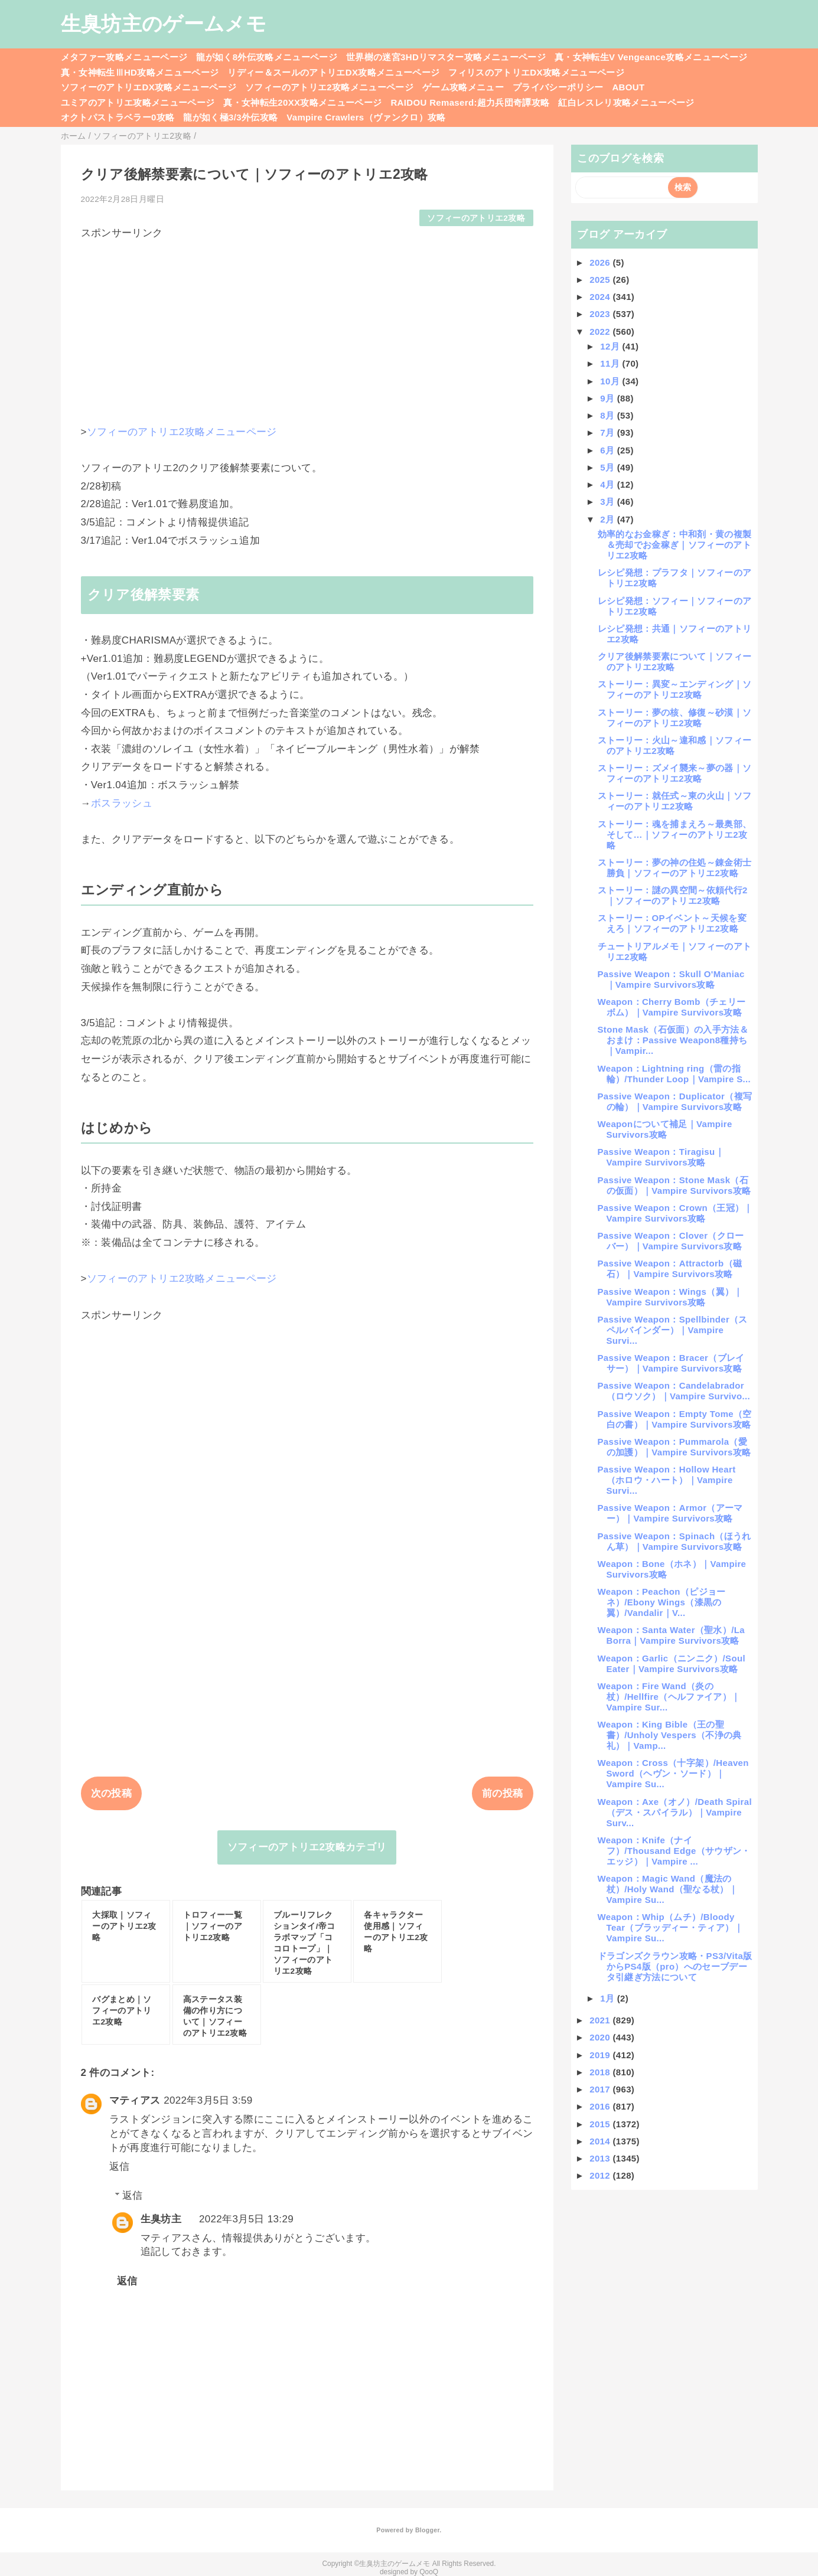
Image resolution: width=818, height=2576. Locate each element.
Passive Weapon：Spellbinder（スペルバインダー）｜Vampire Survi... (673, 1330)
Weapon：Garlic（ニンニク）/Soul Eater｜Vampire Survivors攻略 (671, 1663)
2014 (600, 2141)
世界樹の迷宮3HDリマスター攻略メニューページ (446, 57)
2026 (600, 262)
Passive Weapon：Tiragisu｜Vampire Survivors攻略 (661, 1157)
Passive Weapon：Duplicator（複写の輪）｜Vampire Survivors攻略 (675, 1101)
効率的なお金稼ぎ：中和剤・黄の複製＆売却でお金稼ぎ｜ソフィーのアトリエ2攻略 (675, 544)
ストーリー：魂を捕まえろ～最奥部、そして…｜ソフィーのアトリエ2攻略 (675, 834)
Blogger (427, 2529)
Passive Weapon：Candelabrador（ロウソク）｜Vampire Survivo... (674, 1390)
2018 (600, 2072)
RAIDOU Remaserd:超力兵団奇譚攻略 (469, 102)
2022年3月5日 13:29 (246, 2219)
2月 (608, 519)
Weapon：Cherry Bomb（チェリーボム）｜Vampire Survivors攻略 (672, 1007)
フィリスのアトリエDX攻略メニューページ (536, 72)
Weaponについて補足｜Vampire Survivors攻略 (665, 1129)
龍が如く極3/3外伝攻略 (230, 117)
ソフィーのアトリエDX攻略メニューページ (149, 87)
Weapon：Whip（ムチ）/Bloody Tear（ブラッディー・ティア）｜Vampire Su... (670, 1927)
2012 (600, 2175)
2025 (600, 280)
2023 (600, 314)
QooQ (428, 2572)
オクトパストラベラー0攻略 (118, 117)
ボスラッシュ (121, 803)
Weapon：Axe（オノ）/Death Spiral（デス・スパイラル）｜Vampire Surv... (675, 1812)
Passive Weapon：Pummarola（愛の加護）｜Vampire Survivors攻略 (674, 1446)
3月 (608, 502)
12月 (611, 346)
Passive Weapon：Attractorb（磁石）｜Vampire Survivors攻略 (670, 1268)
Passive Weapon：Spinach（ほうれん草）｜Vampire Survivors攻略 (674, 1541)
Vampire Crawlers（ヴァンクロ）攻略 (365, 117)
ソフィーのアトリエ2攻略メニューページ (329, 87)
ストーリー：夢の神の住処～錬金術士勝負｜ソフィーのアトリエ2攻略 (675, 867)
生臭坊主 (161, 2219)
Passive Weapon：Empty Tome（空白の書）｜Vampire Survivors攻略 (675, 1419)
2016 (600, 2106)
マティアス (135, 2100)
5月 (608, 467)
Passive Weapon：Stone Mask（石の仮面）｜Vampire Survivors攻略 (674, 1185)
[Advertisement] (307, 322)
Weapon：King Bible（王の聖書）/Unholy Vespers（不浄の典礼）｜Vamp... (670, 1735)
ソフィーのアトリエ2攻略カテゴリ (307, 1847)
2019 (600, 2055)
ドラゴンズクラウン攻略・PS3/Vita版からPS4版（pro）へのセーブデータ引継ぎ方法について (675, 1966)
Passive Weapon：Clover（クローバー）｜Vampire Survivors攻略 (671, 1240)
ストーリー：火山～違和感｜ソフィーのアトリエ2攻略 (675, 745)
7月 (608, 432)
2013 (600, 2158)
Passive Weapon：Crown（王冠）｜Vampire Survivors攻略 (675, 1213)
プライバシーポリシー (558, 87)
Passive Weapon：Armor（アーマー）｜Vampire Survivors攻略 (670, 1513)
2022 (600, 332)
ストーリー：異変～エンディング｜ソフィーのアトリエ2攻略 (675, 689)
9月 (608, 398)
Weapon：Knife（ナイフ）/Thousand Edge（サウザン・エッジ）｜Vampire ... (674, 1850)
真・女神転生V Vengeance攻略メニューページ (651, 57)
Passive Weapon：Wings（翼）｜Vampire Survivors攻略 (670, 1297)
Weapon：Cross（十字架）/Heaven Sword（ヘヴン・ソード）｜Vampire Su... (673, 1773)
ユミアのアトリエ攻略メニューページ (138, 102)
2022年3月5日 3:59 (208, 2100)
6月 (608, 450)
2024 (600, 297)
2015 (600, 2124)
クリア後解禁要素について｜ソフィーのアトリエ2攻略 (675, 661)
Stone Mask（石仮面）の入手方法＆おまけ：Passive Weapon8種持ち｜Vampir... (673, 1040)
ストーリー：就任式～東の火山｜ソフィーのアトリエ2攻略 (675, 801)
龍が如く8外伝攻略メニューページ (266, 57)
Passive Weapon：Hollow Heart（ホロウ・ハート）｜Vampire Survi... (667, 1480)
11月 (611, 363)
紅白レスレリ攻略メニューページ (626, 102)
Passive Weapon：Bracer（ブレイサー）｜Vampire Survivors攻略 (671, 1363)
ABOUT (628, 87)
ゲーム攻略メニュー (463, 87)
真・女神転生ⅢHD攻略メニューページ (140, 72)
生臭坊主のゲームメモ (163, 23)
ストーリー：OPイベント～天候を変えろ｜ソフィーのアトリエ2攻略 (672, 923)
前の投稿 (502, 1793)
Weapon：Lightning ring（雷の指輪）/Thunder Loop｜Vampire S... (674, 1073)
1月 (608, 1998)
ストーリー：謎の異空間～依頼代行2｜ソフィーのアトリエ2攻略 (673, 895)
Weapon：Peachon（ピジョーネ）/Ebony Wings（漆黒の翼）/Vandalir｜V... (662, 1602)
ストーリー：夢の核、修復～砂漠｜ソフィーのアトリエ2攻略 (675, 717)
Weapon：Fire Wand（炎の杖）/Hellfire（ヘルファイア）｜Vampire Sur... (669, 1696)
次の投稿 (111, 1793)
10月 (611, 381)
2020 (600, 2037)
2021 (600, 2020)
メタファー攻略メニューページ (124, 57)
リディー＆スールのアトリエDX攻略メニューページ (333, 72)
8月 (608, 415)
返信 (119, 2166)
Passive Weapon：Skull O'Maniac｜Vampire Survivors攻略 (671, 979)
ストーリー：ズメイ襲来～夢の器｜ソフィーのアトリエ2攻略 (675, 773)
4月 (608, 484)
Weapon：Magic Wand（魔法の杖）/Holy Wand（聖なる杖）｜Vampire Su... (668, 1889)
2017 (600, 2089)
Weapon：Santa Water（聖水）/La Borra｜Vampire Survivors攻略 (671, 1635)
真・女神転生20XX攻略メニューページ (302, 102)
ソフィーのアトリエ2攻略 (476, 218)
